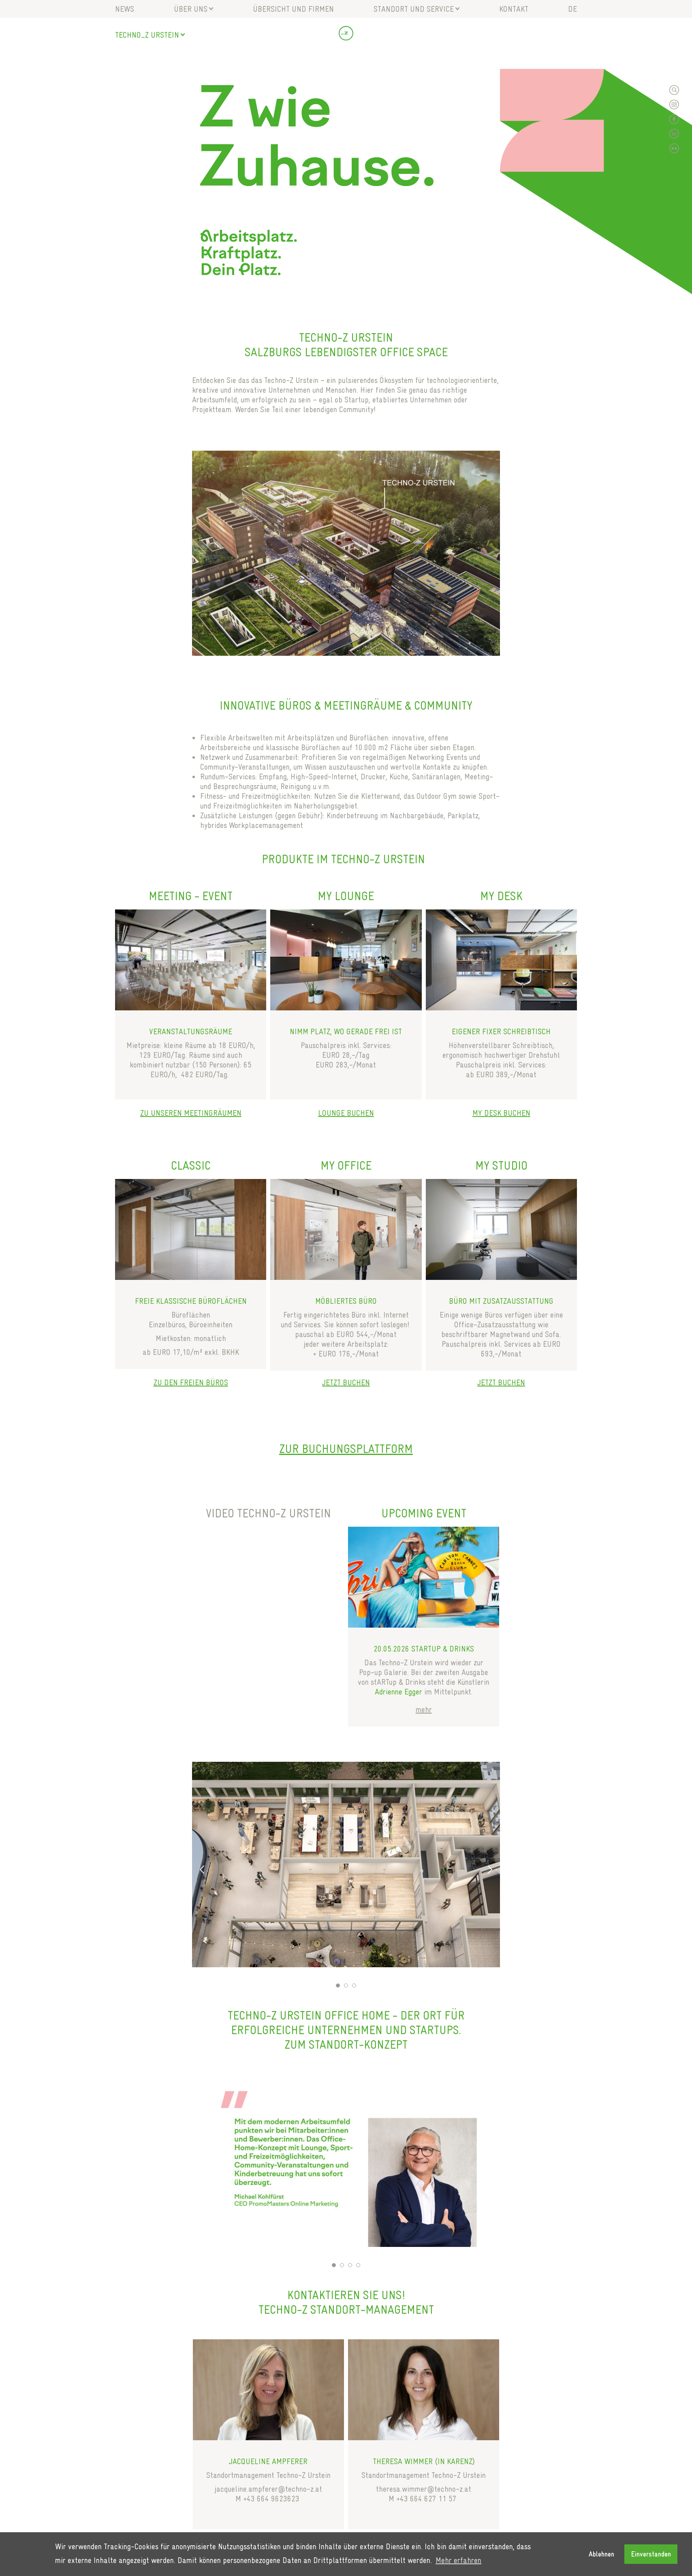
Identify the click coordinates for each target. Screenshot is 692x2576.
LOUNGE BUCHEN (346, 1112)
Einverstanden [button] (651, 2554)
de (572, 8)
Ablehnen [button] (601, 2554)
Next (490, 1870)
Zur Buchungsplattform (346, 1448)
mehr (424, 1709)
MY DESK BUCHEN (501, 1112)
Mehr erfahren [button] (458, 2560)
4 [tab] (358, 2265)
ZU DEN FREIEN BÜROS (191, 1382)
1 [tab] (338, 1985)
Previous (202, 1870)
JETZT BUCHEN (346, 1382)
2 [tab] (346, 1985)
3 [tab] (354, 1985)
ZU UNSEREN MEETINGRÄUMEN (190, 1112)
